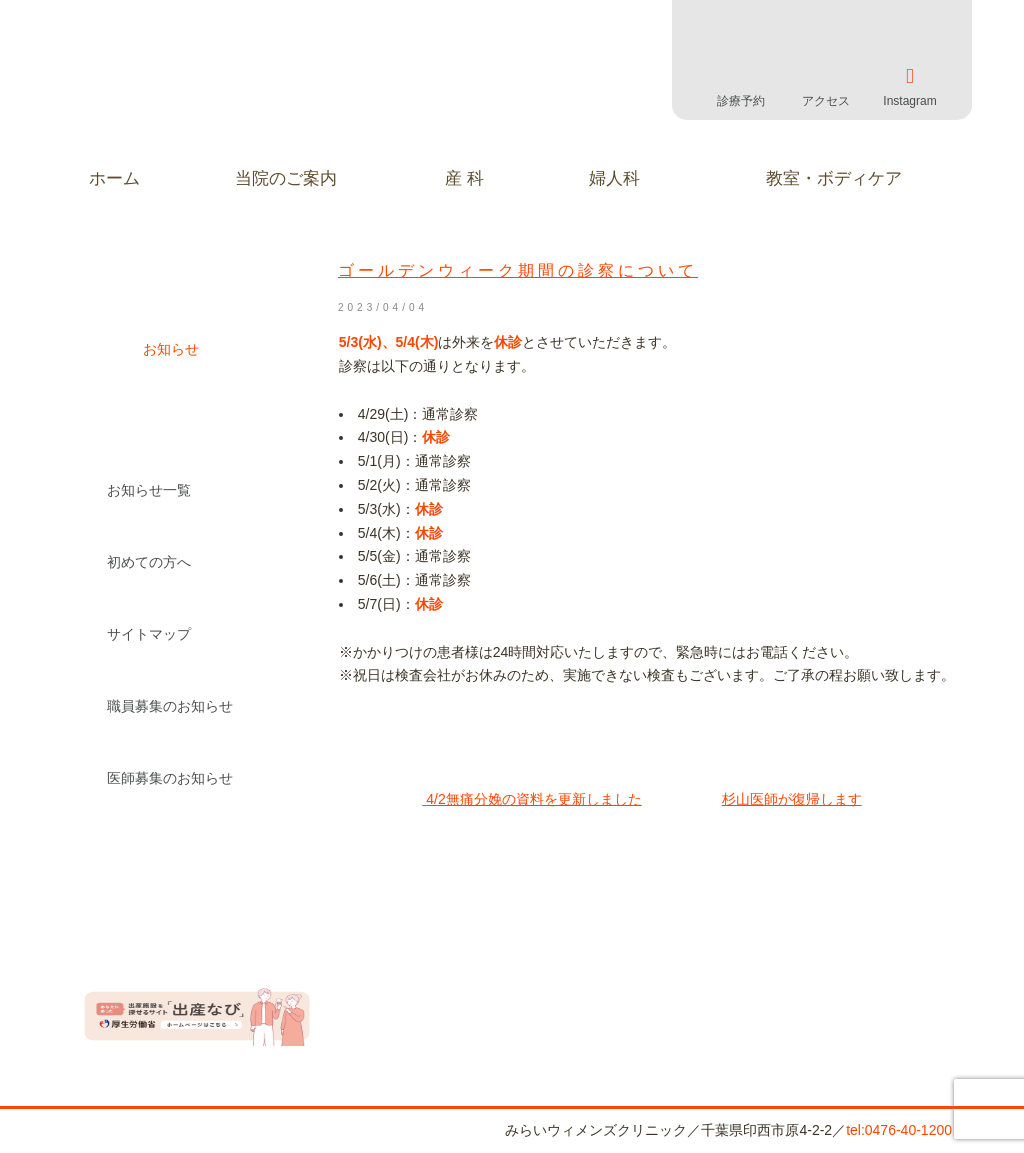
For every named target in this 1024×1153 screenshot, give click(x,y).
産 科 (464, 178)
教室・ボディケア (834, 178)
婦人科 (614, 178)
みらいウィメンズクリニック (242, 90)
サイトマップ (149, 634)
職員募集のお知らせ (170, 706)
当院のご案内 (286, 178)
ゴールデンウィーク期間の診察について (518, 270)
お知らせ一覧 (149, 490)
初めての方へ (149, 562)
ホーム (114, 178)
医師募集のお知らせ (170, 778)
